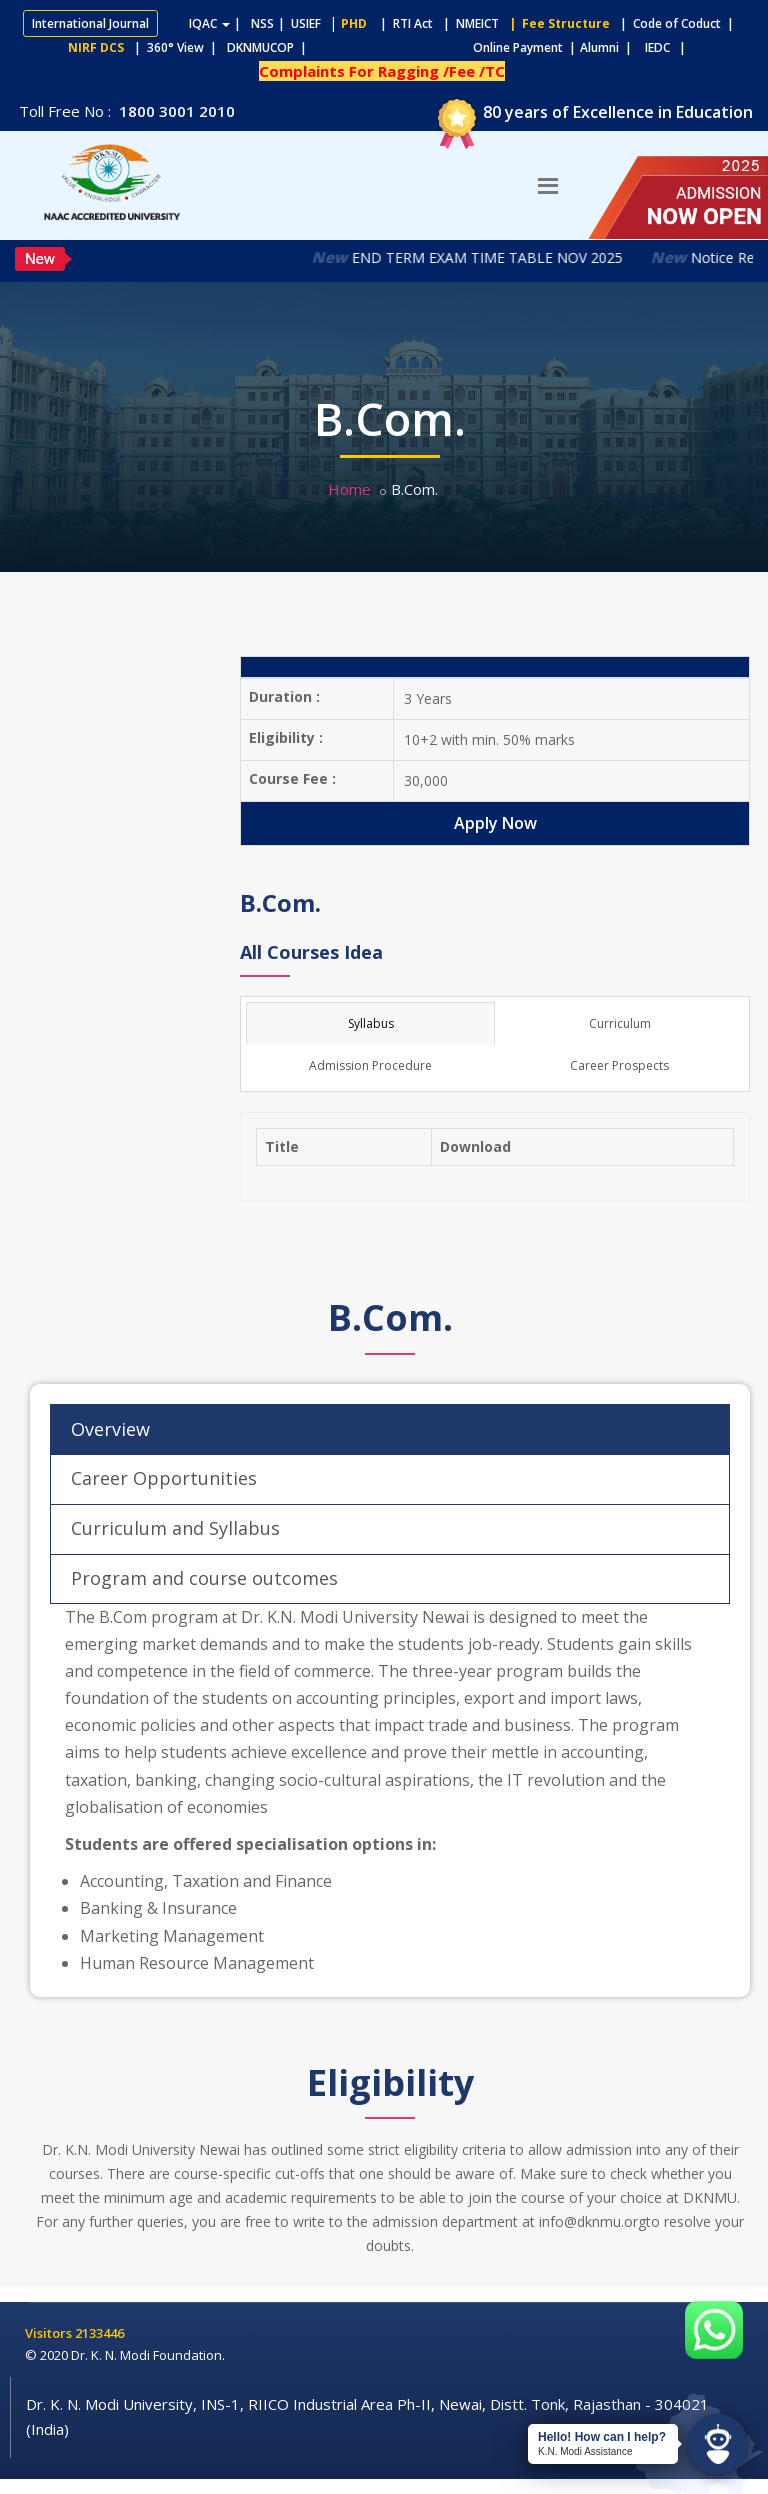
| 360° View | (175, 47)
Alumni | (610, 47)
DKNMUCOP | (270, 47)
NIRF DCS (96, 47)
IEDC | (670, 47)
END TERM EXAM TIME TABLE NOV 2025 (501, 257)
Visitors (50, 2333)
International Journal (90, 23)
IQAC (209, 23)
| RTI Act (402, 23)
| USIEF (299, 23)
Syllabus (371, 1023)
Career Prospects (619, 1065)
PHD (354, 23)
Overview (110, 1429)
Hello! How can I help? (602, 2437)
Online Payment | (446, 47)
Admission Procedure (370, 1065)
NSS (262, 23)
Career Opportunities (164, 1478)
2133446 (99, 2333)
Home (349, 489)
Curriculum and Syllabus (175, 1528)
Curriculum (620, 1023)
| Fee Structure (556, 23)
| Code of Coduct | (677, 23)
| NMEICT (468, 23)
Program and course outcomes (204, 1578)
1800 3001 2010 (175, 111)
